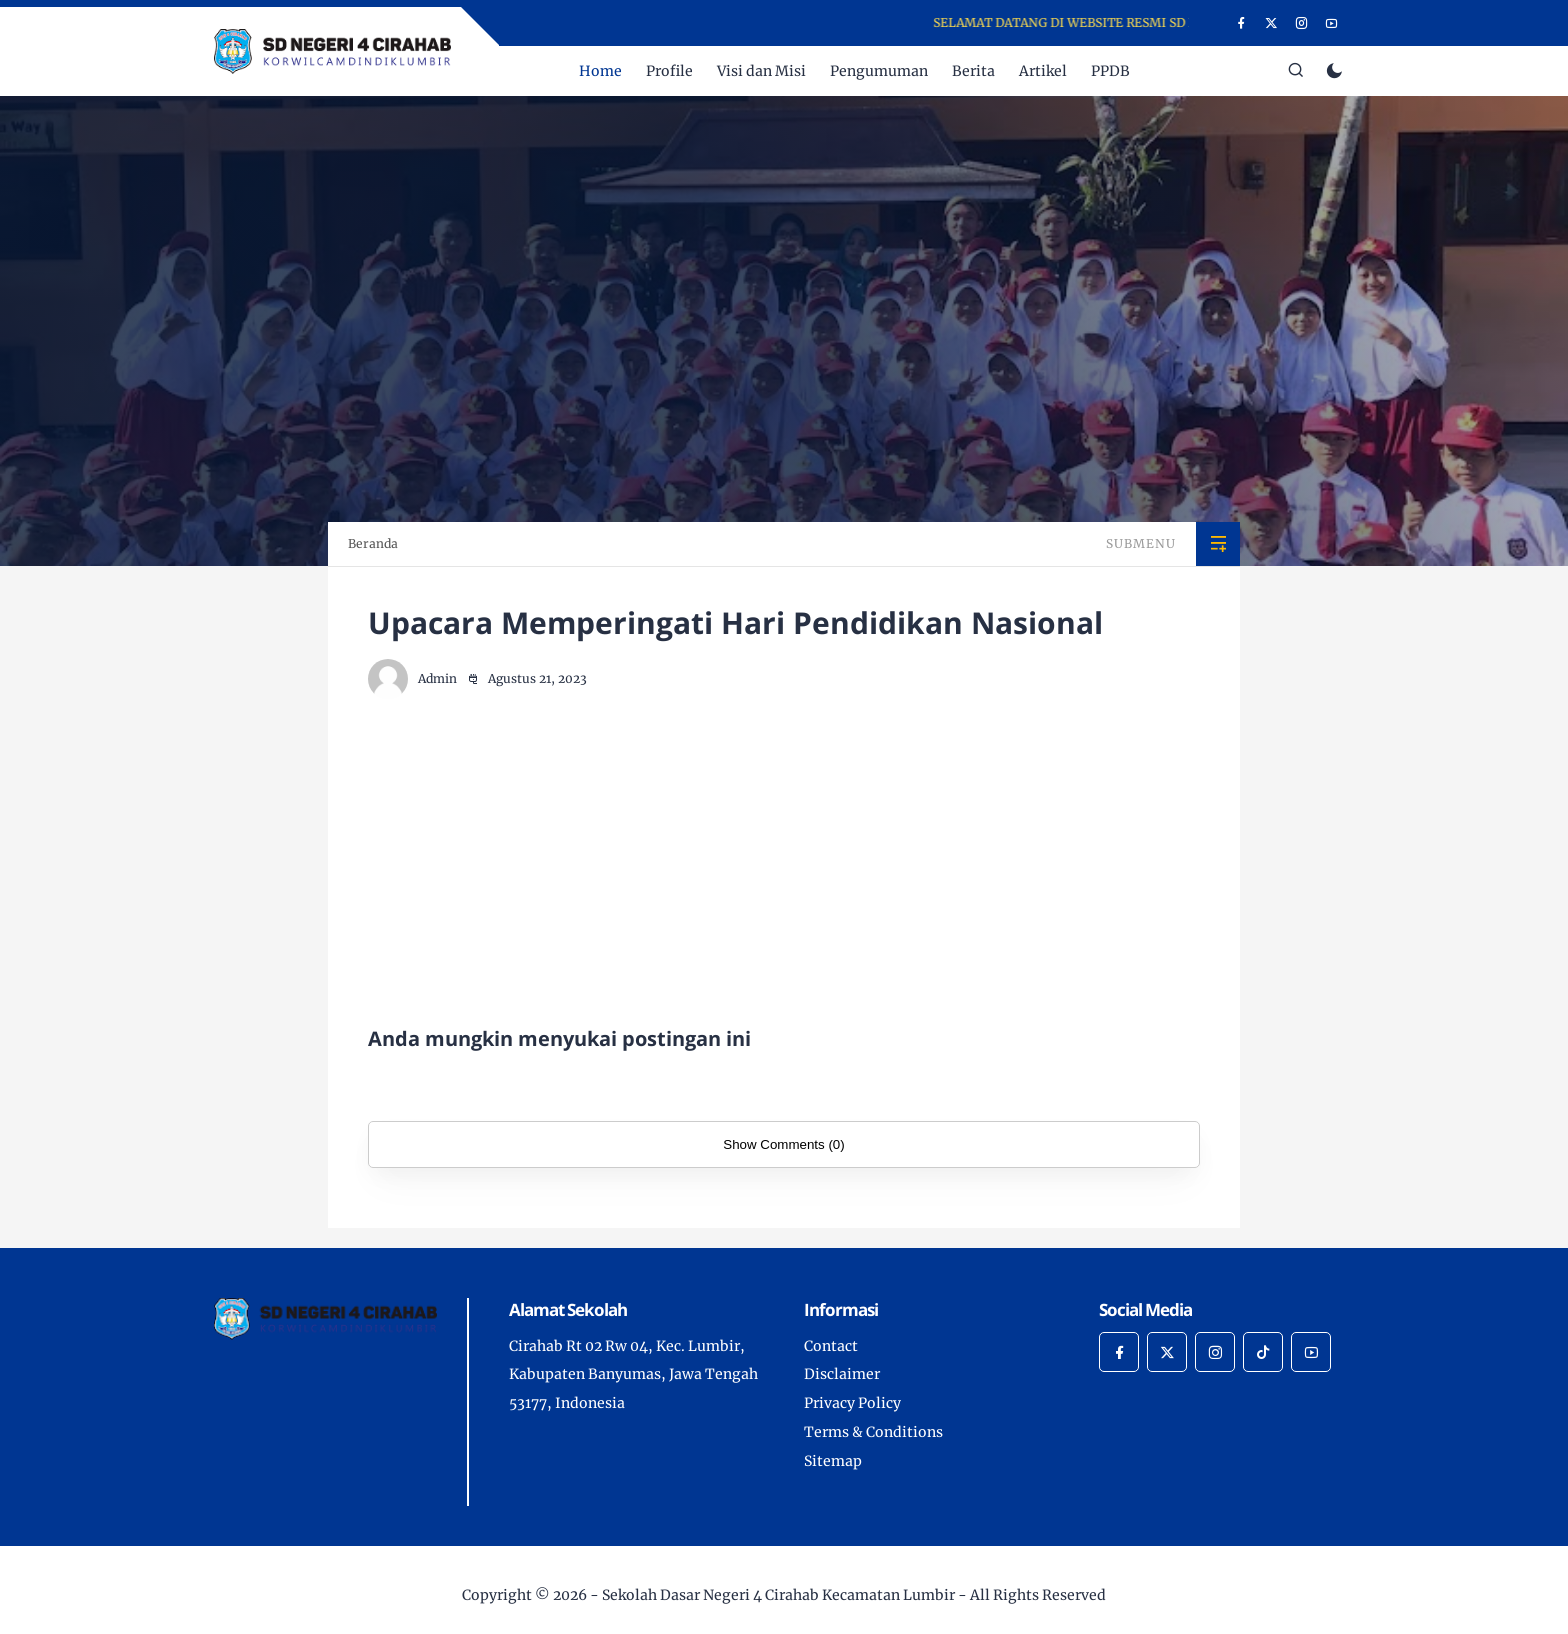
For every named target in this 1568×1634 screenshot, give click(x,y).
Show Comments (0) (783, 1144)
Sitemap (833, 1461)
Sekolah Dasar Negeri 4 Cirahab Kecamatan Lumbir (778, 1595)
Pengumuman (879, 71)
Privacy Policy (852, 1403)
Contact (831, 1346)
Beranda (373, 543)
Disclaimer (842, 1374)
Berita (973, 71)
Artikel (1043, 71)
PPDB (1110, 71)
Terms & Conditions (873, 1432)
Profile (669, 71)
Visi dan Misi (761, 71)
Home (600, 71)
